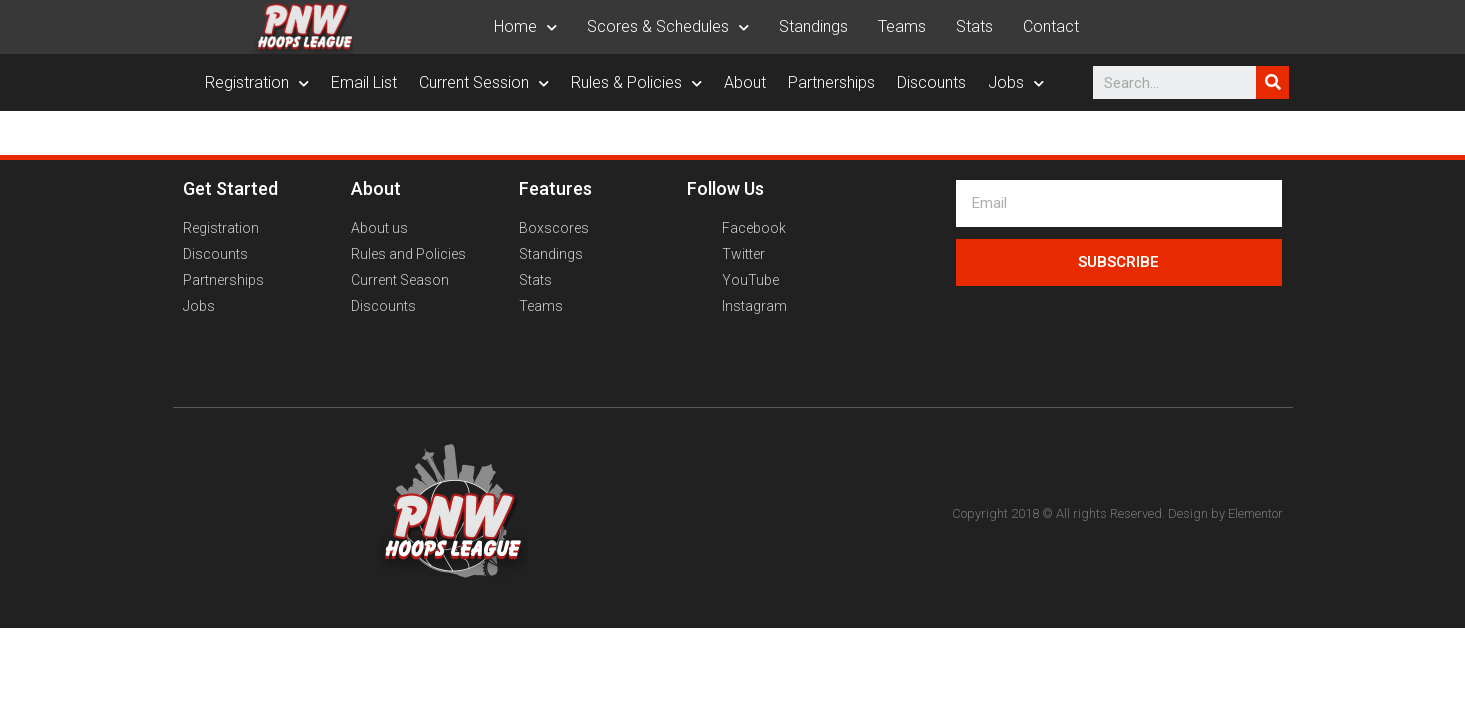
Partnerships (831, 82)
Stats (974, 26)
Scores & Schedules (668, 27)
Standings (813, 26)
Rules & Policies (636, 83)
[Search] (1272, 82)
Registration (257, 83)
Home (525, 27)
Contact (1051, 26)
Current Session (484, 83)
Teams (902, 26)
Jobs (1016, 83)
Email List (364, 82)
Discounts (931, 82)
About (745, 82)
